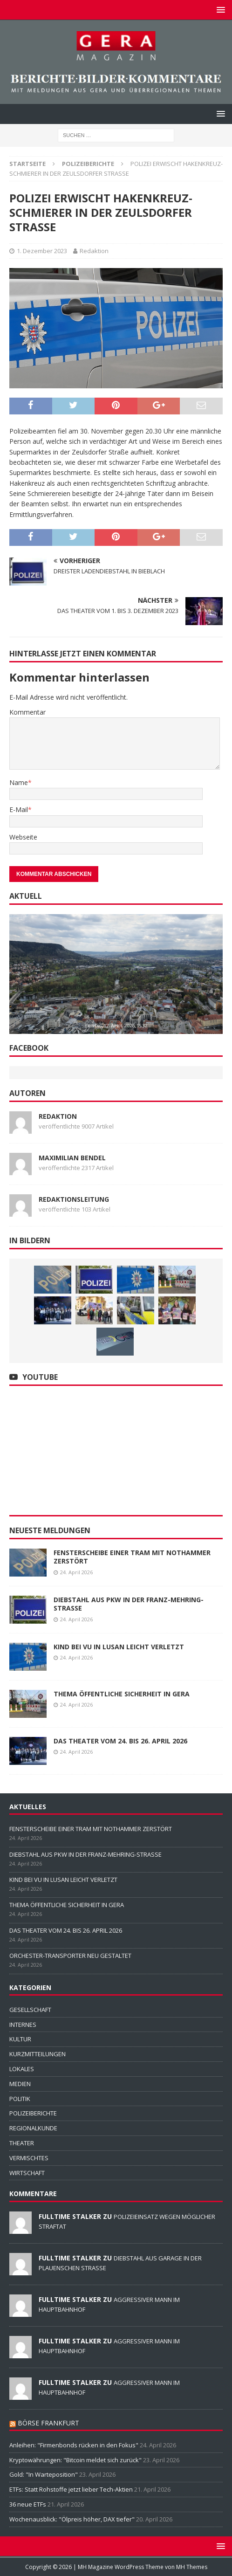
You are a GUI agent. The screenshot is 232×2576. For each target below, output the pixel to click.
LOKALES (21, 2069)
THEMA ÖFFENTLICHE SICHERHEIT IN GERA (122, 1693)
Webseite (23, 837)
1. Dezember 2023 (42, 251)
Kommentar (27, 712)
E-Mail (18, 809)
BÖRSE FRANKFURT (48, 2422)
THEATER (21, 2143)
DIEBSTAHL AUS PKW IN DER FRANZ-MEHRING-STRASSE (129, 1603)
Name (18, 782)
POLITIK (19, 2098)
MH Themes (191, 2567)
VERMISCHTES (28, 2158)
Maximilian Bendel (72, 1157)
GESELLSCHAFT (30, 2009)
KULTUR (20, 2039)
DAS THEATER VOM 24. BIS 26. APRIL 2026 (120, 1740)
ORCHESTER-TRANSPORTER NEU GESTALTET (70, 1955)
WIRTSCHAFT (27, 2173)
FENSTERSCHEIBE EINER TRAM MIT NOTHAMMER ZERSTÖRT (132, 1556)
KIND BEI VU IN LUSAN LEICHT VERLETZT (119, 1646)
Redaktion (94, 251)
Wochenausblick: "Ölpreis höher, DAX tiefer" (72, 2519)
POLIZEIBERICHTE (33, 2113)
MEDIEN (20, 2084)
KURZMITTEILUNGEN (37, 2054)
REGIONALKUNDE (33, 2128)
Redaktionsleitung (74, 1199)
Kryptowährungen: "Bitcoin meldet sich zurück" (75, 2460)
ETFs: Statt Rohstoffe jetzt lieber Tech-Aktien (71, 2489)
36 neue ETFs (27, 2504)
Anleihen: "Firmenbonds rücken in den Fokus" (73, 2445)
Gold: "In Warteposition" (43, 2474)
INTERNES (22, 2024)
